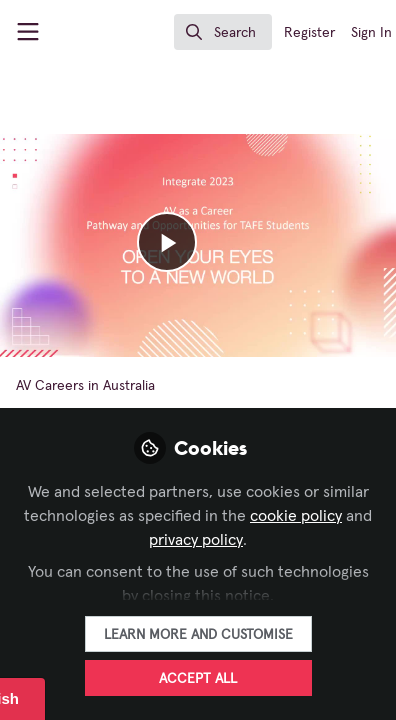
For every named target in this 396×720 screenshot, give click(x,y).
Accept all (198, 679)
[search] (223, 32)
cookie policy (296, 516)
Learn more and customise (198, 635)
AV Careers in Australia (85, 386)
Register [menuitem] (309, 33)
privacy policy (196, 540)
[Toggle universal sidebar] (28, 32)
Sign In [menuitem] (371, 33)
